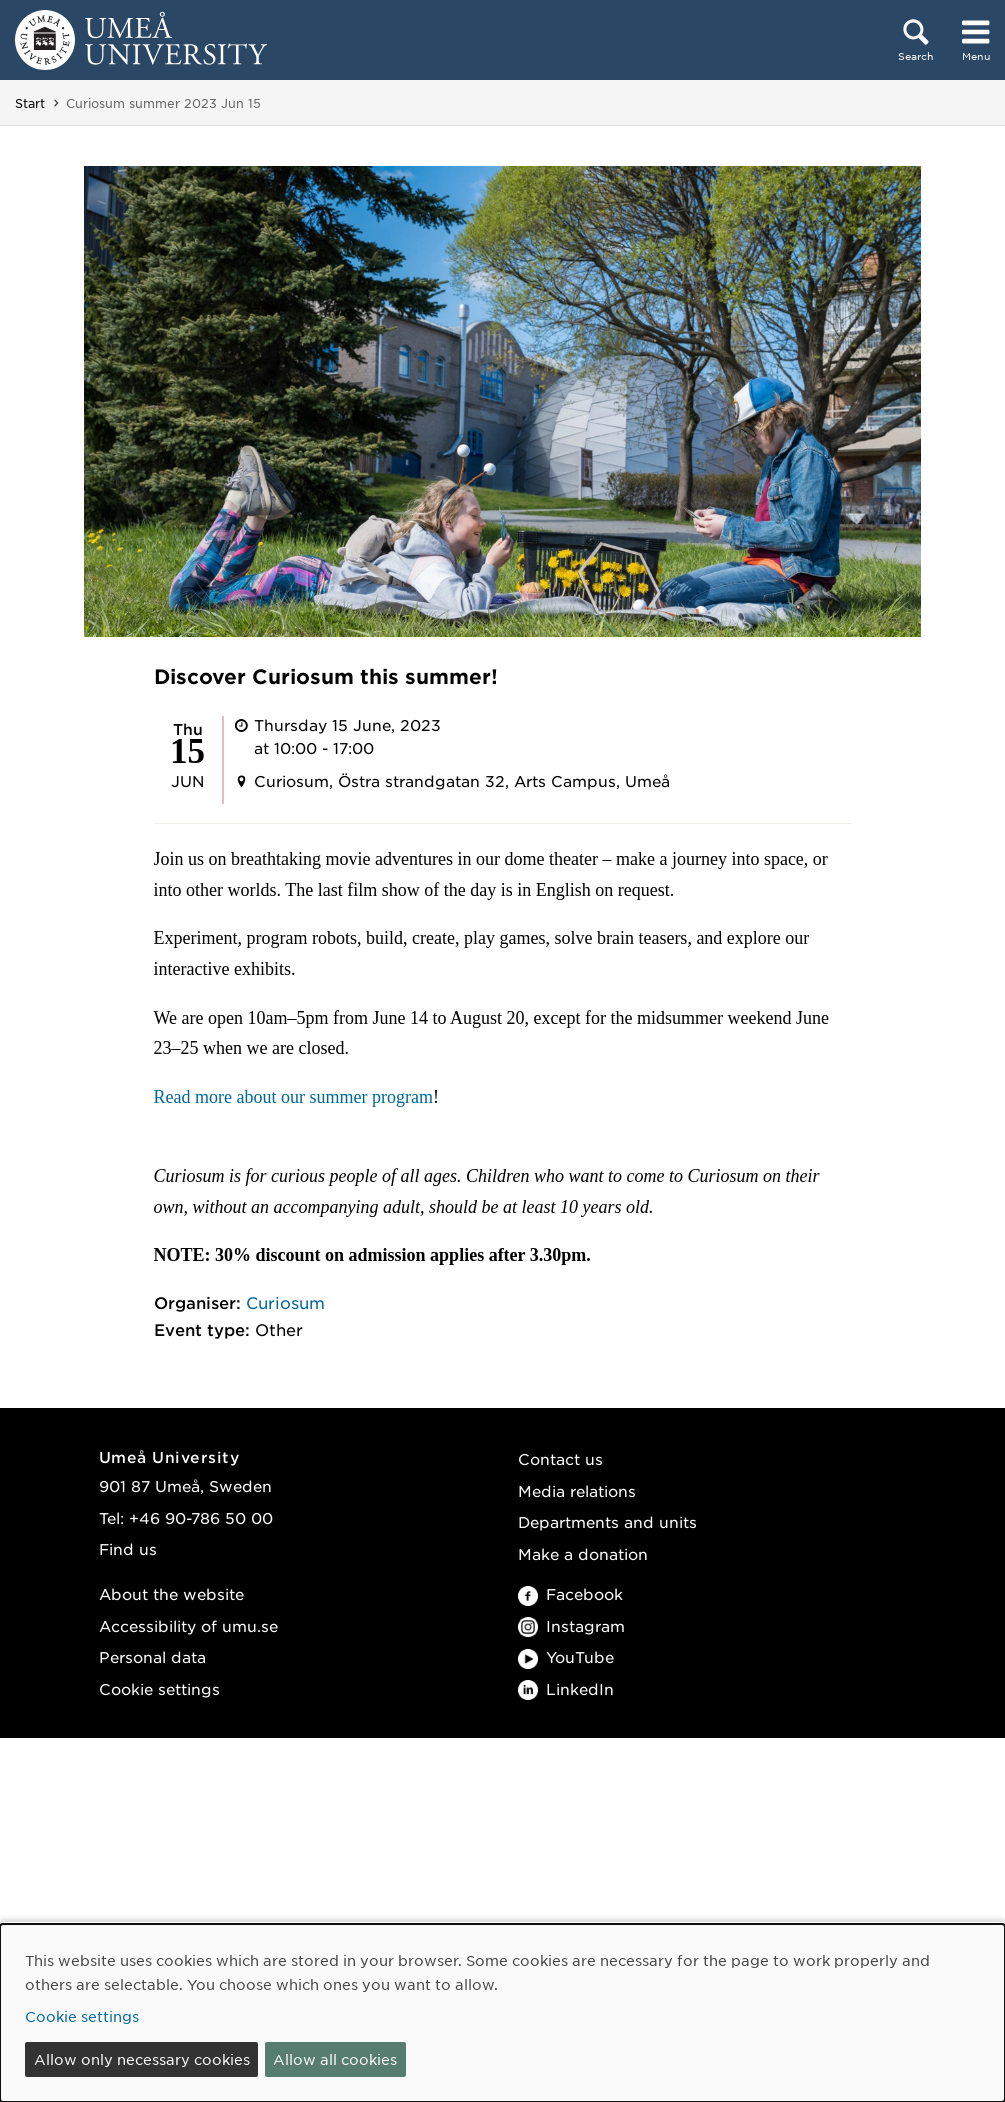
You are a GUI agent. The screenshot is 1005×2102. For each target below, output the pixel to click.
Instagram (571, 1625)
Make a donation (583, 1553)
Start (30, 103)
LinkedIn (566, 1688)
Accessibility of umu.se (188, 1625)
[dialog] (502, 2013)
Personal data (152, 1656)
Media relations (577, 1490)
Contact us (560, 1458)
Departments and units (607, 1521)
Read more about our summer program (293, 1097)
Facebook (570, 1593)
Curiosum (285, 1302)
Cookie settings (159, 1688)
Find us (128, 1548)
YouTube (566, 1656)
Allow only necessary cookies (142, 2059)
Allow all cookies (335, 2059)
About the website (171, 1593)
